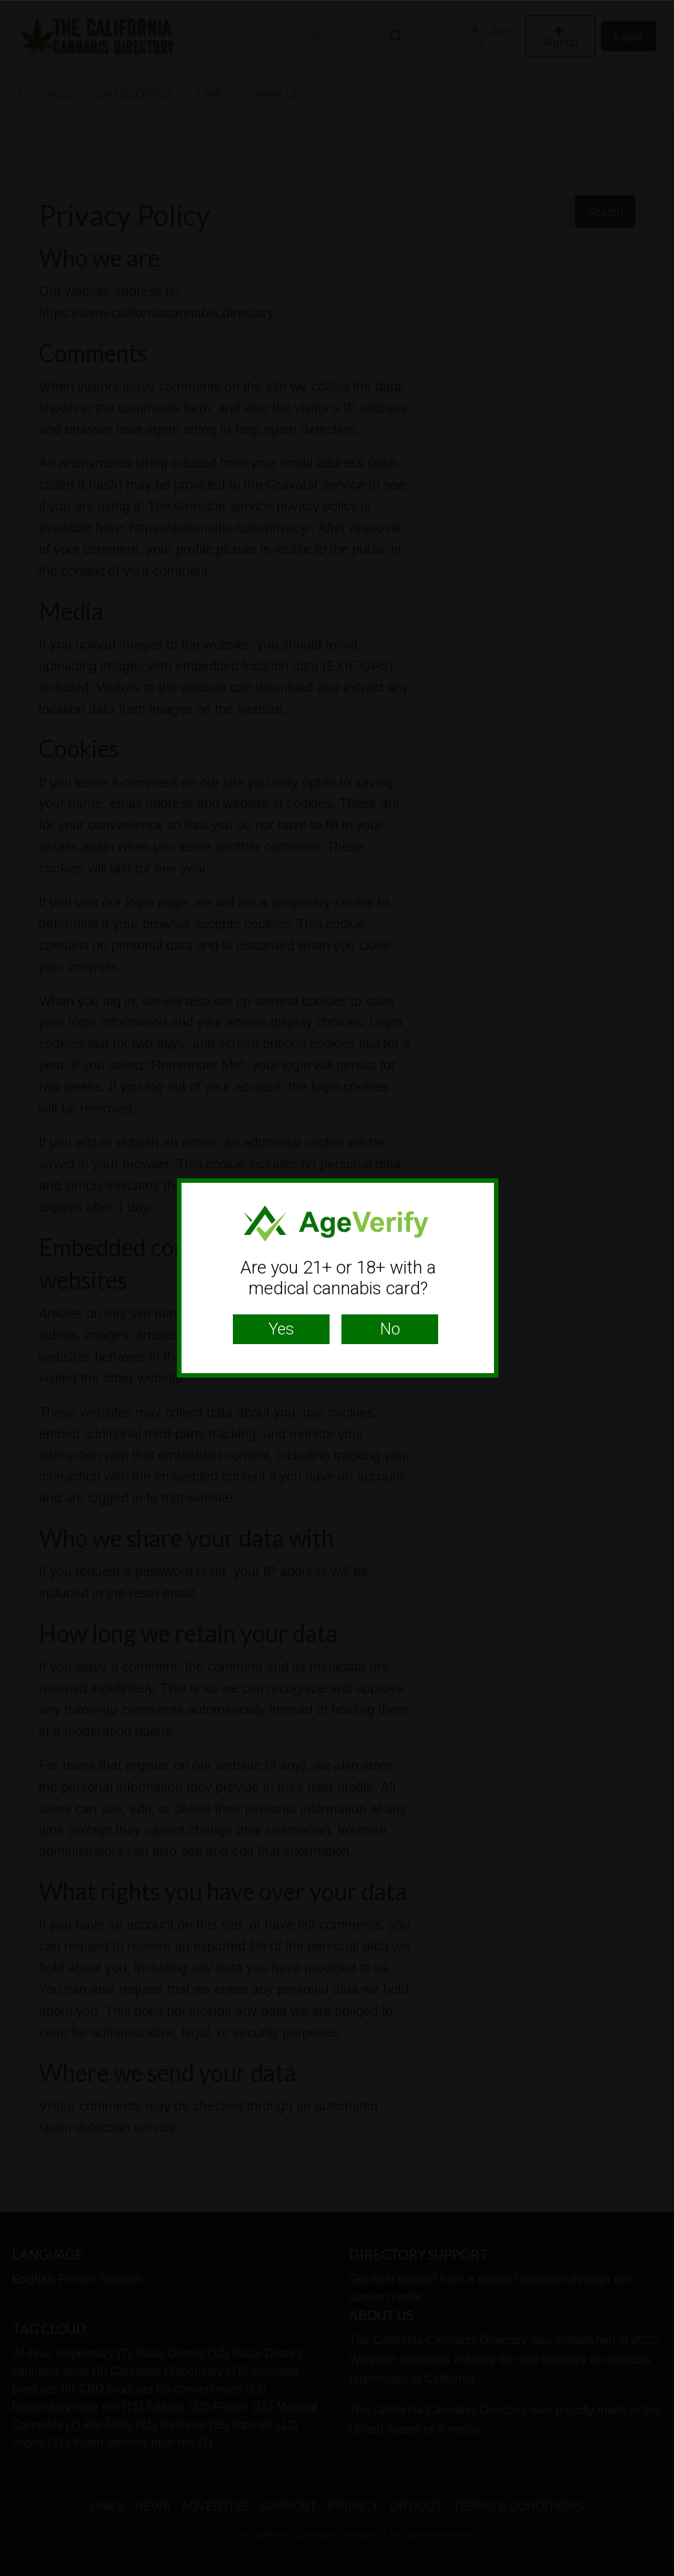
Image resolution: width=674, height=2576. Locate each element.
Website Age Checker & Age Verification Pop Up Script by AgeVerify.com (655, 2572)
